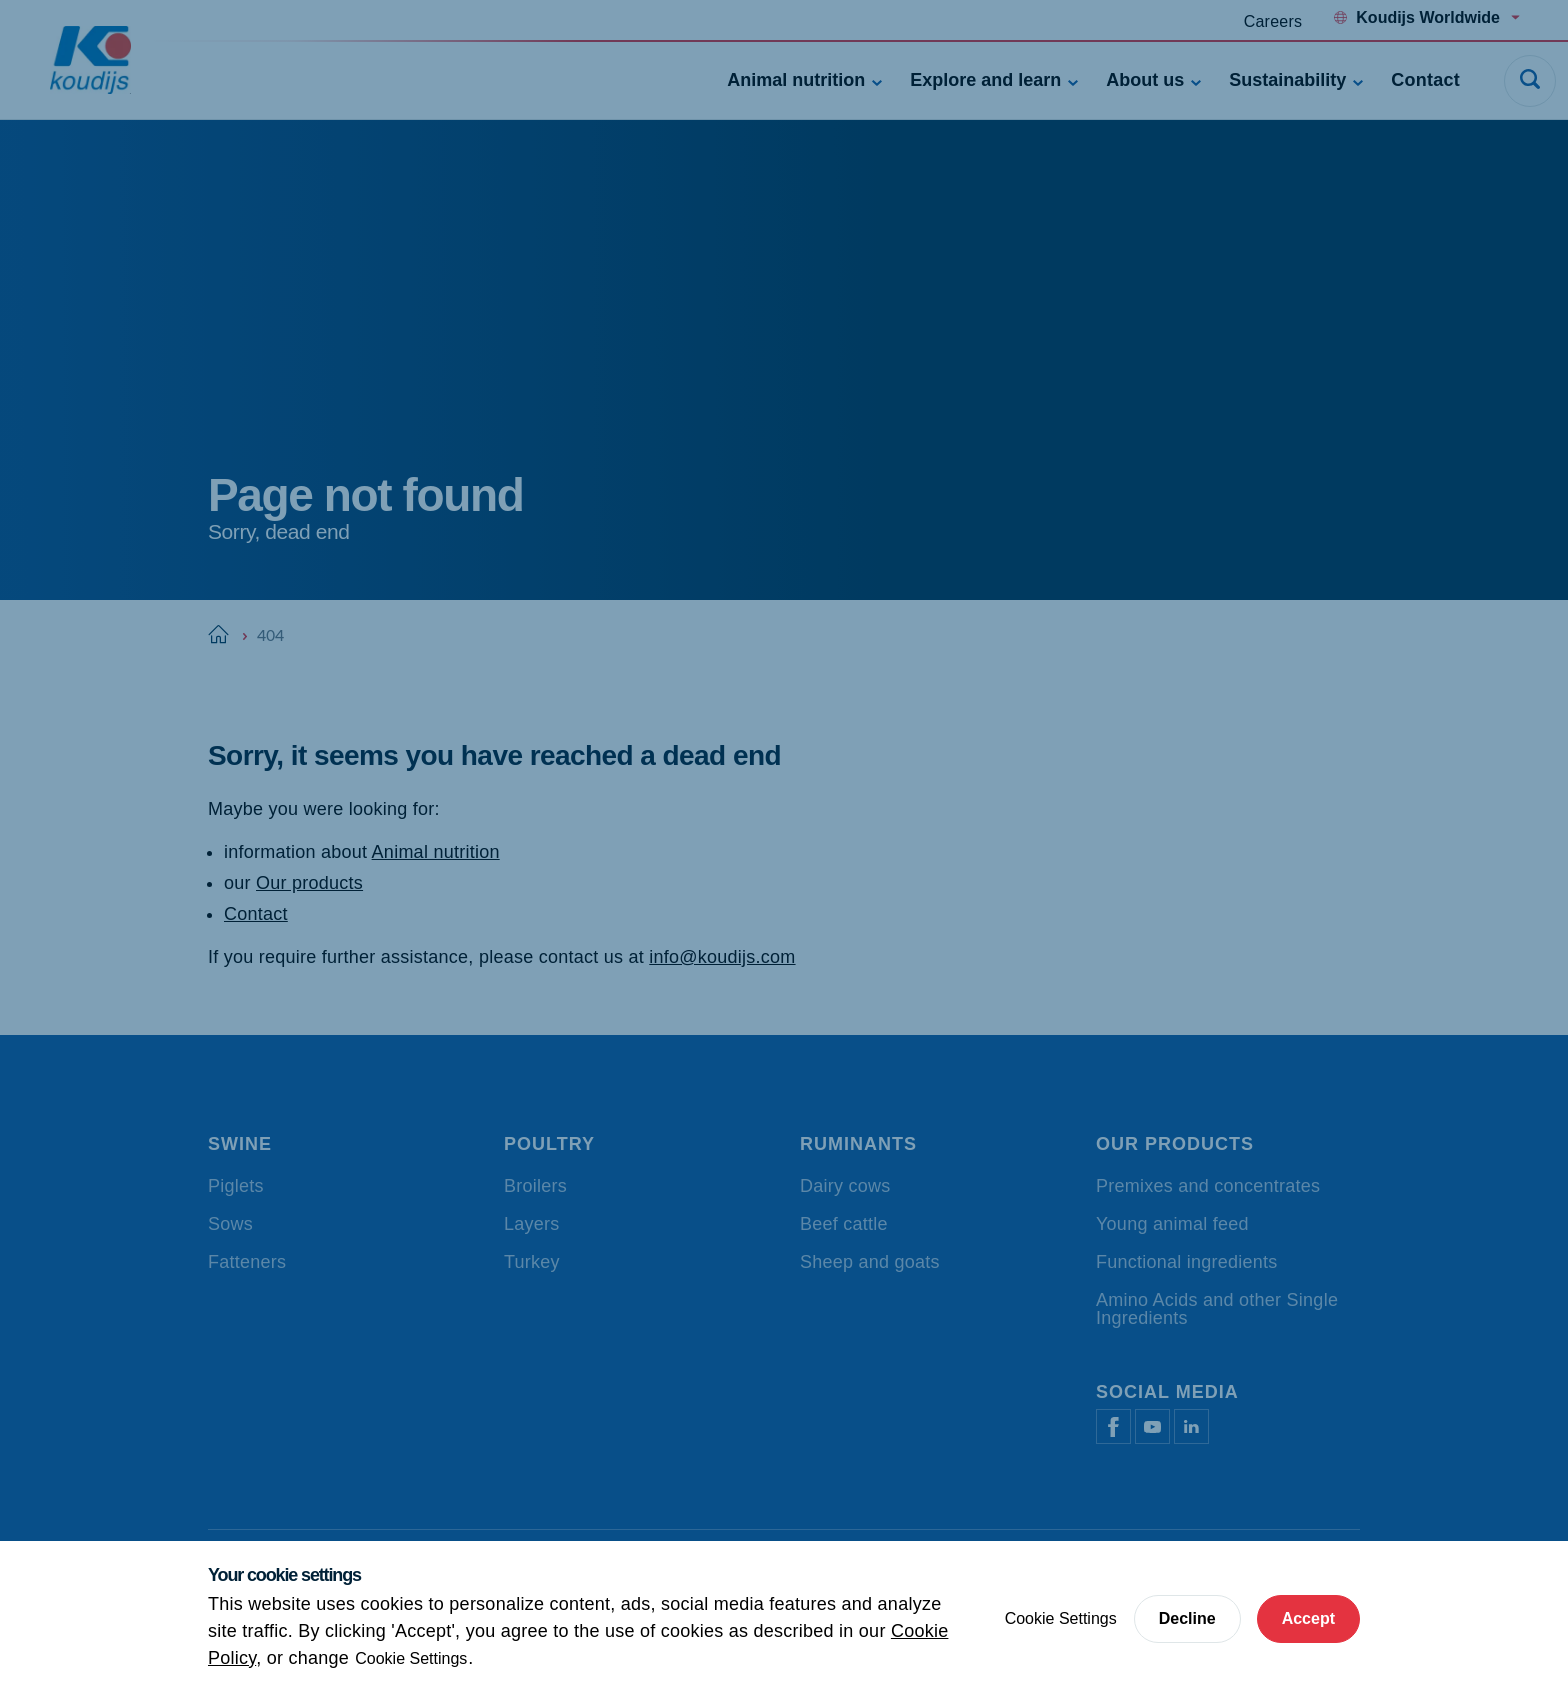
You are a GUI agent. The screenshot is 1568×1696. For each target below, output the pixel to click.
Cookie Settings (411, 1658)
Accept (1308, 1618)
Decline (1187, 1618)
